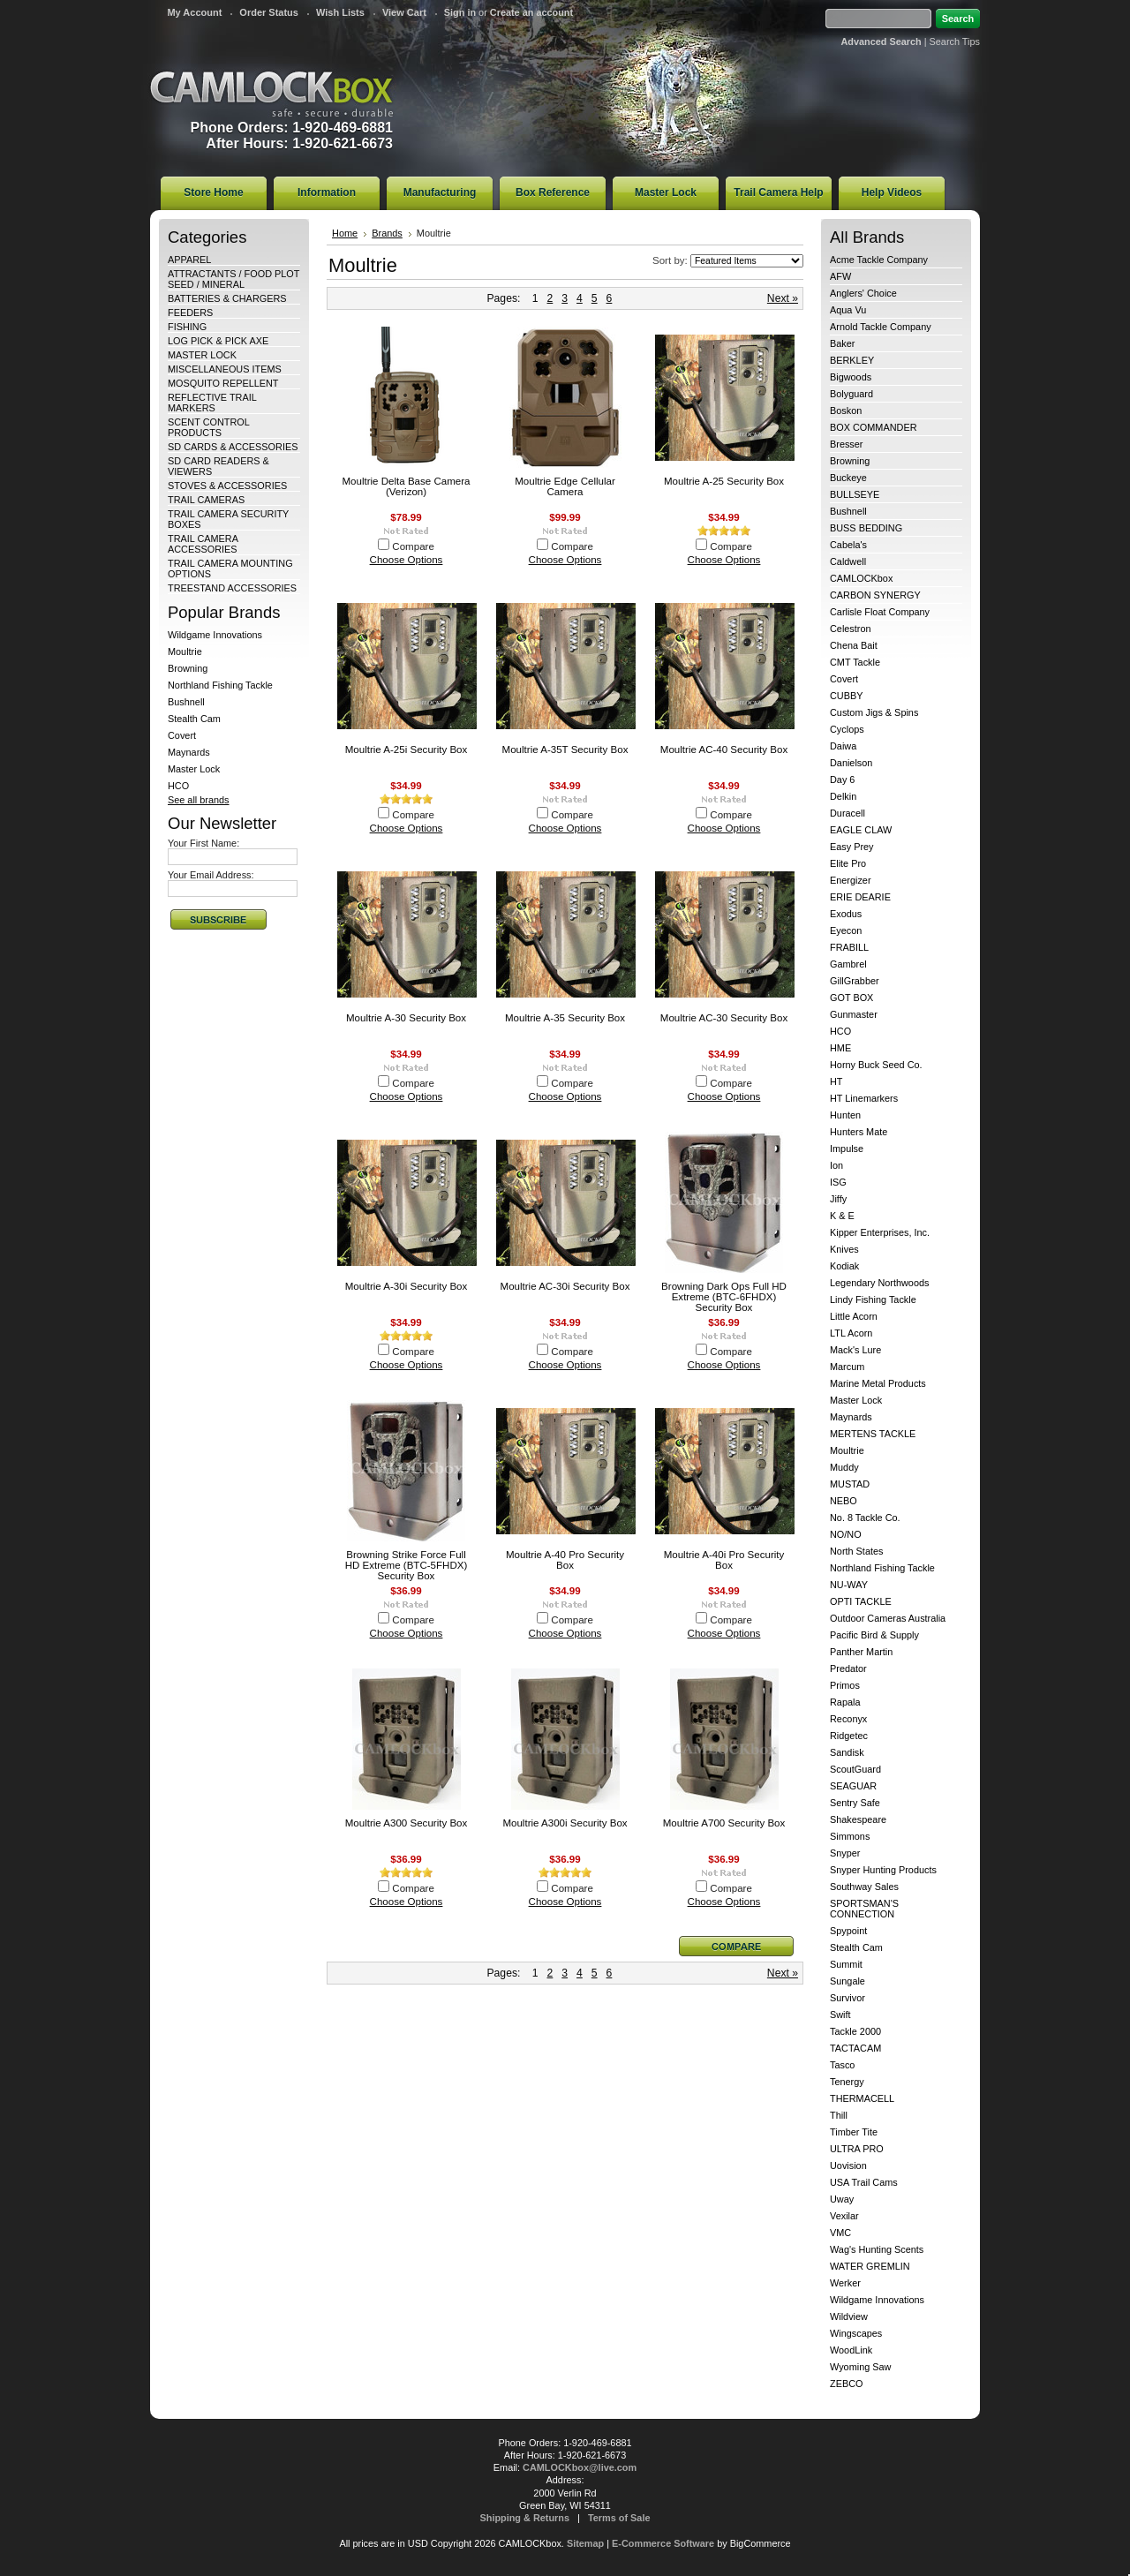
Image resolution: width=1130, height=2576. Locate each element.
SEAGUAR (853, 1786)
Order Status (268, 12)
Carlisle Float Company (880, 611)
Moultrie (185, 651)
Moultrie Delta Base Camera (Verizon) (406, 486)
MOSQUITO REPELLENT (223, 383)
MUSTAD (850, 1484)
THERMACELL (862, 2098)
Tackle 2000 (855, 2031)
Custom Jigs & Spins (874, 712)
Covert (182, 735)
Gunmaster (854, 1014)
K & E (842, 1215)
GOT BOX (851, 997)
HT (836, 1081)
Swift (840, 2014)
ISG (838, 1182)
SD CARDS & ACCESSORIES (233, 446)
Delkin (843, 796)
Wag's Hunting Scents (876, 2249)
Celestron (850, 628)
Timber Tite (854, 2132)
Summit (846, 1964)
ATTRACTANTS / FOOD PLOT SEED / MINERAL (233, 279)
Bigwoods (850, 377)
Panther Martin (861, 1651)
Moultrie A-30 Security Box (406, 1018)
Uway (842, 2199)
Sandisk (847, 1752)
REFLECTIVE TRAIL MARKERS (212, 402)
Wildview (849, 2316)
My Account (194, 12)
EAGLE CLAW (861, 830)
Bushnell (186, 702)
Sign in (460, 12)
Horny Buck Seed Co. (876, 1064)
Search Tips (955, 41)
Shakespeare (858, 1819)
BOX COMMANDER (873, 427)
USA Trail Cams (864, 2182)
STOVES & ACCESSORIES (227, 485)
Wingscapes (856, 2333)
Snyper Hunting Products (883, 1869)
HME (840, 1048)
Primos (845, 1685)
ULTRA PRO (857, 2148)
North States (856, 1551)
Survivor (847, 1997)
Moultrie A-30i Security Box (406, 1286)
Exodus (846, 913)
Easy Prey (852, 846)
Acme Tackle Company (879, 259)
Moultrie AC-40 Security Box (723, 749)
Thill (839, 2115)
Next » (782, 298)
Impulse (846, 1148)
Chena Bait (854, 645)
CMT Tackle (855, 662)
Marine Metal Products (878, 1383)
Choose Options (406, 559)
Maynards (189, 752)
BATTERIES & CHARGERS (227, 298)
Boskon (846, 410)
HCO (178, 785)
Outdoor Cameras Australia (887, 1618)
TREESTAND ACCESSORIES (232, 588)
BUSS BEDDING (866, 528)
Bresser (846, 444)
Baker (842, 343)
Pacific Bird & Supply (874, 1635)
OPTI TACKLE (861, 1601)
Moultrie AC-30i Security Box (565, 1286)
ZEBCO (846, 2383)
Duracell (847, 813)
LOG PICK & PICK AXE (218, 340)
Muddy (844, 1467)
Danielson (851, 762)
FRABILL (849, 947)
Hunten (845, 1115)
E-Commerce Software (663, 2543)
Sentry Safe (855, 1802)
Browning (187, 668)
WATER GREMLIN (870, 2266)
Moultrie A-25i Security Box (406, 749)
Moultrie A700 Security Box (724, 1823)
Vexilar (844, 2216)
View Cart (404, 12)
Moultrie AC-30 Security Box (723, 1018)
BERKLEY (852, 360)
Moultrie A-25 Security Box (724, 481)
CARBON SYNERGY (875, 595)
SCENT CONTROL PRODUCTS (208, 427)
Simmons (850, 1836)
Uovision (848, 2165)
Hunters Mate (858, 1131)
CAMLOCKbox (271, 94)
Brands (387, 233)
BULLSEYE (854, 494)
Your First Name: (203, 843)
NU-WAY (849, 1584)
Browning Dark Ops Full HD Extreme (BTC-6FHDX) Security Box (724, 1297)
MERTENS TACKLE (872, 1433)
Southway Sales (864, 1886)
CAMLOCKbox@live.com (580, 2467)
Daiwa (843, 746)
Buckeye (848, 477)
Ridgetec (849, 1735)
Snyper (845, 1853)
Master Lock (194, 769)
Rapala (845, 1702)
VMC (840, 2232)
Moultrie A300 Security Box (406, 1823)
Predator (848, 1668)
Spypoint (848, 1930)
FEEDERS (190, 312)
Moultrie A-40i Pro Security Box (724, 1559)
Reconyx (848, 1719)
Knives (844, 1249)
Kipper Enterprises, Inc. (880, 1232)
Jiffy (838, 1199)
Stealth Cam (194, 718)
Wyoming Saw (860, 2366)
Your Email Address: (211, 875)
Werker (845, 2283)
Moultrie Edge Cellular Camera (565, 486)
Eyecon (846, 930)
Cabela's (848, 544)
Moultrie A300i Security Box (564, 1823)
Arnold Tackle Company (880, 326)
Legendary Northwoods (879, 1282)
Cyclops (847, 729)
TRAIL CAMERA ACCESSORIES (202, 543)
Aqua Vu (848, 310)
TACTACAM (855, 2048)
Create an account (531, 12)
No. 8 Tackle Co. (865, 1517)
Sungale (847, 1981)
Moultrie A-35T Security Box (565, 749)
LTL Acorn (851, 1333)
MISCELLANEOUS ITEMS (225, 369)
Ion (836, 1165)
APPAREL (189, 259)
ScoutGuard (855, 1769)
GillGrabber (854, 980)
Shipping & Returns (525, 2517)
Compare (413, 546)
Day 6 (842, 779)
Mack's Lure (855, 1349)
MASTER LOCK (202, 355)
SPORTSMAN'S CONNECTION (864, 1908)
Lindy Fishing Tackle (873, 1299)
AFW (840, 276)
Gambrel (848, 964)
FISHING (187, 326)
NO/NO (846, 1534)
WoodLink (851, 2350)
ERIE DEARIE (860, 897)
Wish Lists (340, 12)
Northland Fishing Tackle (220, 685)
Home (345, 233)
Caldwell (848, 561)
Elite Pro (848, 863)
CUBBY (846, 695)
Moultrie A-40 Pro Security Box (565, 1559)
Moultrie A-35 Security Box (565, 1018)
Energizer (850, 880)
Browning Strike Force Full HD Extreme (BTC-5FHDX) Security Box (406, 1565)
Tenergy (847, 2081)
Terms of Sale (619, 2517)
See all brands (199, 800)
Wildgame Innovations (215, 634)
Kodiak (844, 1266)
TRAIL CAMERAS (206, 499)
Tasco (842, 2065)
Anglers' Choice (863, 293)
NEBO (843, 1500)
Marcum (847, 1366)
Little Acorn (854, 1316)
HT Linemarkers (864, 1098)
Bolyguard (851, 393)
